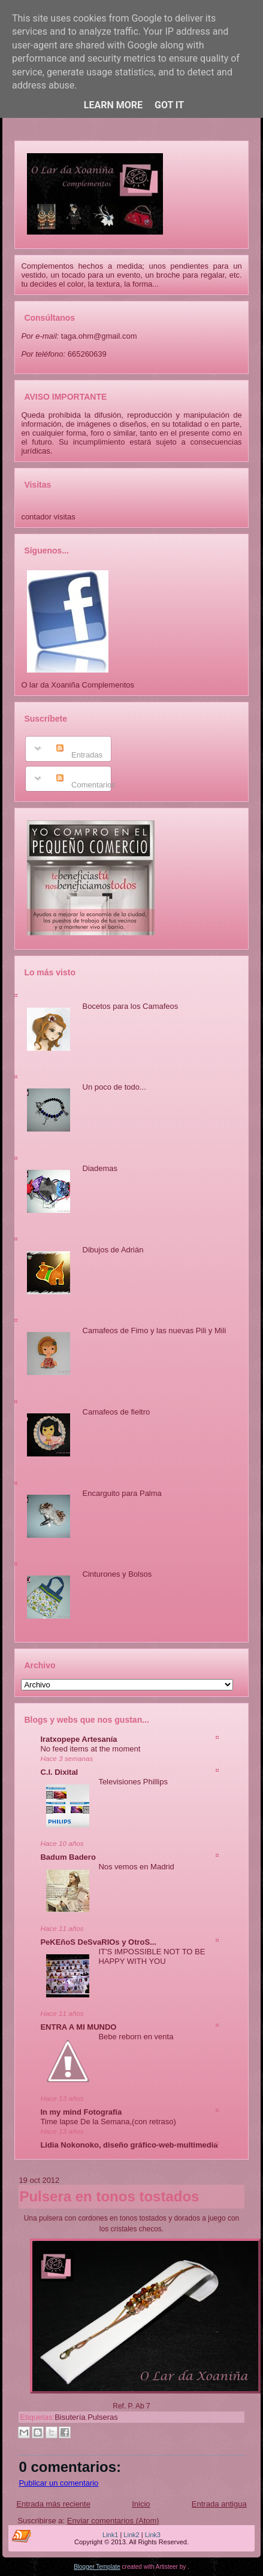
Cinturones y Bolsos (117, 1574)
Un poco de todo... (114, 1086)
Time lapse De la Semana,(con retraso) (108, 2121)
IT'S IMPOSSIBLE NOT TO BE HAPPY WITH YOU (151, 1956)
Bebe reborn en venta (135, 2036)
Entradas (79, 754)
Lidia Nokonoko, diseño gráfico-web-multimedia (128, 2144)
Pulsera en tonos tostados (109, 2196)
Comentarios (86, 784)
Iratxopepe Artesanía (78, 1739)
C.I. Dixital (59, 1772)
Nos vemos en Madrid (136, 1866)
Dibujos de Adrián (113, 1249)
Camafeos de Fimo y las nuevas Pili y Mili (154, 1330)
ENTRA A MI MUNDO (78, 2027)
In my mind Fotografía (81, 2111)
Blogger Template (97, 2566)
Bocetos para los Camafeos (131, 1006)
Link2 (131, 2534)
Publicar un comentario (58, 2482)
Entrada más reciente (53, 2503)
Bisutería (70, 2417)
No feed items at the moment (90, 1748)
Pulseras (102, 2417)
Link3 (153, 2534)
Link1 (110, 2534)
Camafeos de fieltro (116, 1411)
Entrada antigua (219, 2503)
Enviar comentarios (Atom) (113, 2520)
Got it (169, 105)
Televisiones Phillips (133, 1781)
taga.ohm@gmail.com (99, 335)
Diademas (100, 1168)
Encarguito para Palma (122, 1493)
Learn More (113, 105)
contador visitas (48, 516)
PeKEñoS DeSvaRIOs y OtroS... (98, 1942)
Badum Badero (67, 1857)
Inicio (141, 2503)
